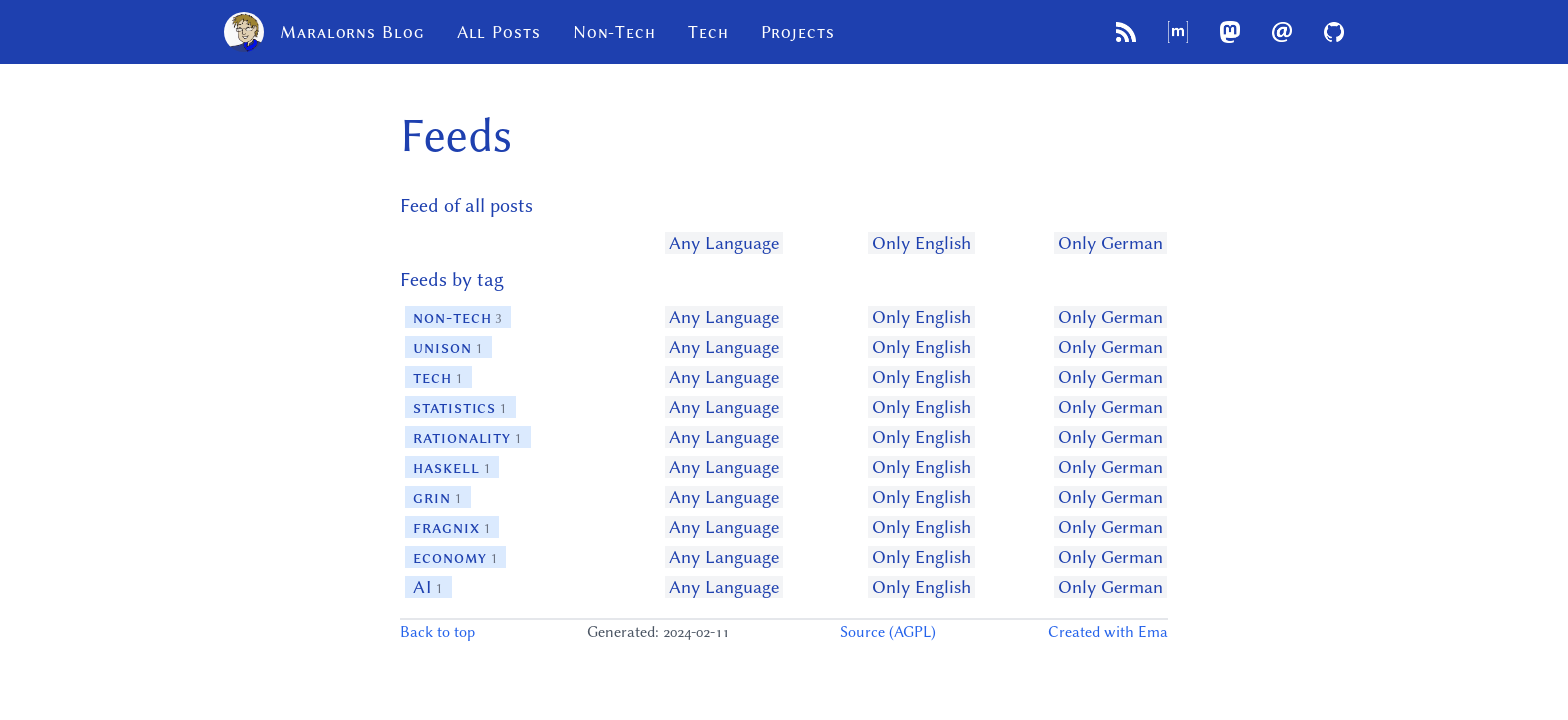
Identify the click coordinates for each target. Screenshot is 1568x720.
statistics (460, 407)
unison (448, 347)
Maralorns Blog (324, 32)
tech (438, 377)
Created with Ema (1108, 632)
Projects (798, 32)
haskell (452, 467)
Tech (708, 32)
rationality (468, 437)
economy (455, 557)
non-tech (458, 317)
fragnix (452, 527)
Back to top (437, 632)
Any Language (724, 243)
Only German (1110, 243)
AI (428, 587)
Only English (921, 243)
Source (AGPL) (888, 632)
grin (438, 497)
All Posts (499, 32)
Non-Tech (614, 32)
